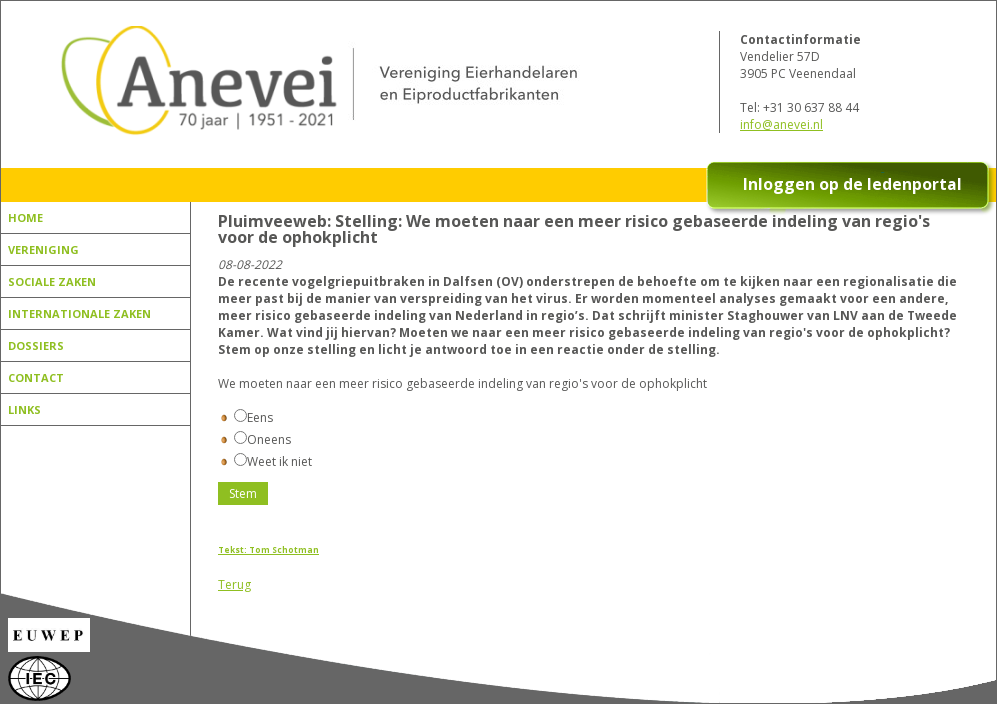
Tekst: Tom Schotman (268, 549)
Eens (253, 417)
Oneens (262, 439)
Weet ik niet (273, 461)
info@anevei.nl (781, 124)
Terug (234, 584)
